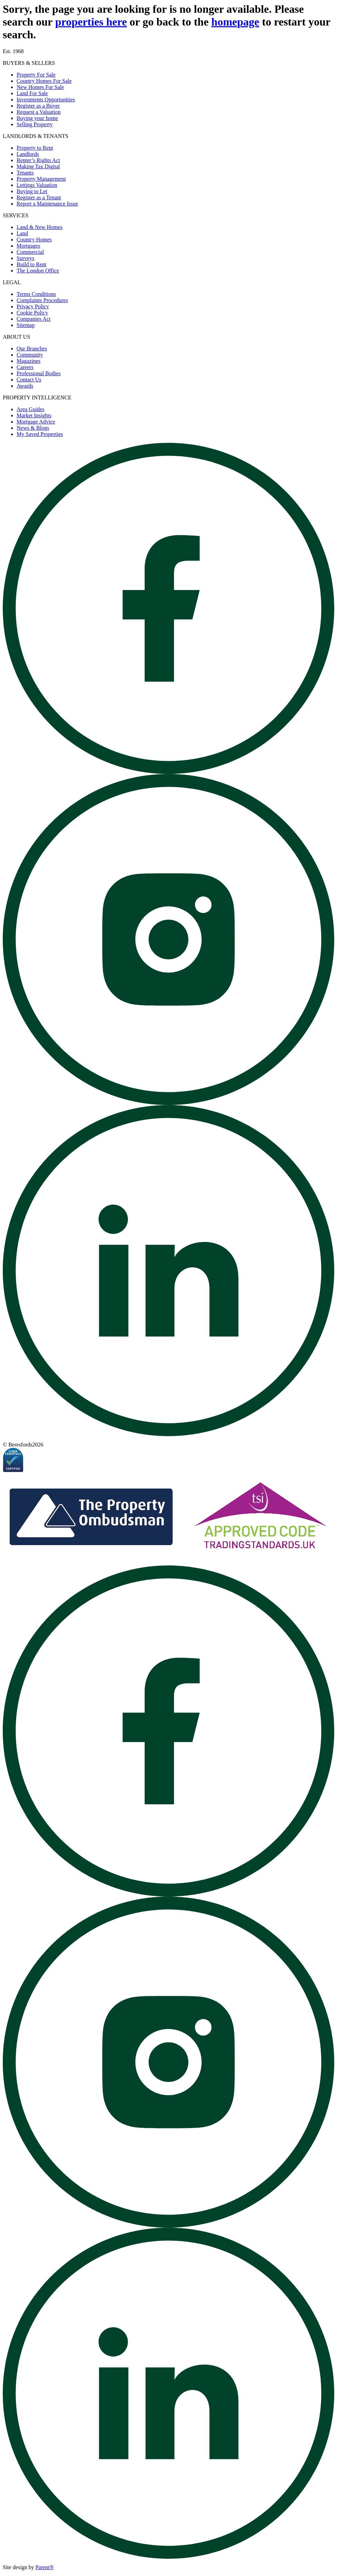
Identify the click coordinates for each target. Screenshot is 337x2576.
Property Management (41, 179)
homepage (235, 22)
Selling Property (34, 124)
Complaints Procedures (42, 300)
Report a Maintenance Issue (47, 204)
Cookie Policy (32, 313)
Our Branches (32, 348)
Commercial (30, 252)
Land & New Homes (39, 227)
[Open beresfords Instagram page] (168, 1103)
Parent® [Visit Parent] (45, 2567)
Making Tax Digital (38, 166)
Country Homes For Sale (44, 81)
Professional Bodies (39, 373)
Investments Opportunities (46, 99)
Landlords (28, 154)
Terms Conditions (36, 294)
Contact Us (29, 379)
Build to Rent (31, 264)
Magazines (28, 361)
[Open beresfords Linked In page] (168, 1434)
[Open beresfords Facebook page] (168, 772)
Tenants (25, 173)
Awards (25, 386)
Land (22, 233)
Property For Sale (36, 75)
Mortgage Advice (36, 422)
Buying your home (37, 118)
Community (30, 355)
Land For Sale (32, 93)
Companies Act (33, 319)
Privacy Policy (33, 306)
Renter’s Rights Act (38, 160)
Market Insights (34, 415)
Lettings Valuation (37, 185)
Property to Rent (35, 148)
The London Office (38, 270)
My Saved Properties (40, 434)
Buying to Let (32, 191)
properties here (91, 22)
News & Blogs (33, 428)
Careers (25, 367)
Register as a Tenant (39, 197)
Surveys (26, 258)
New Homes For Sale (40, 87)
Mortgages (28, 246)
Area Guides (30, 409)
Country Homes (34, 239)
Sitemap (26, 325)
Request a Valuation (39, 112)
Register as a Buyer (38, 106)
